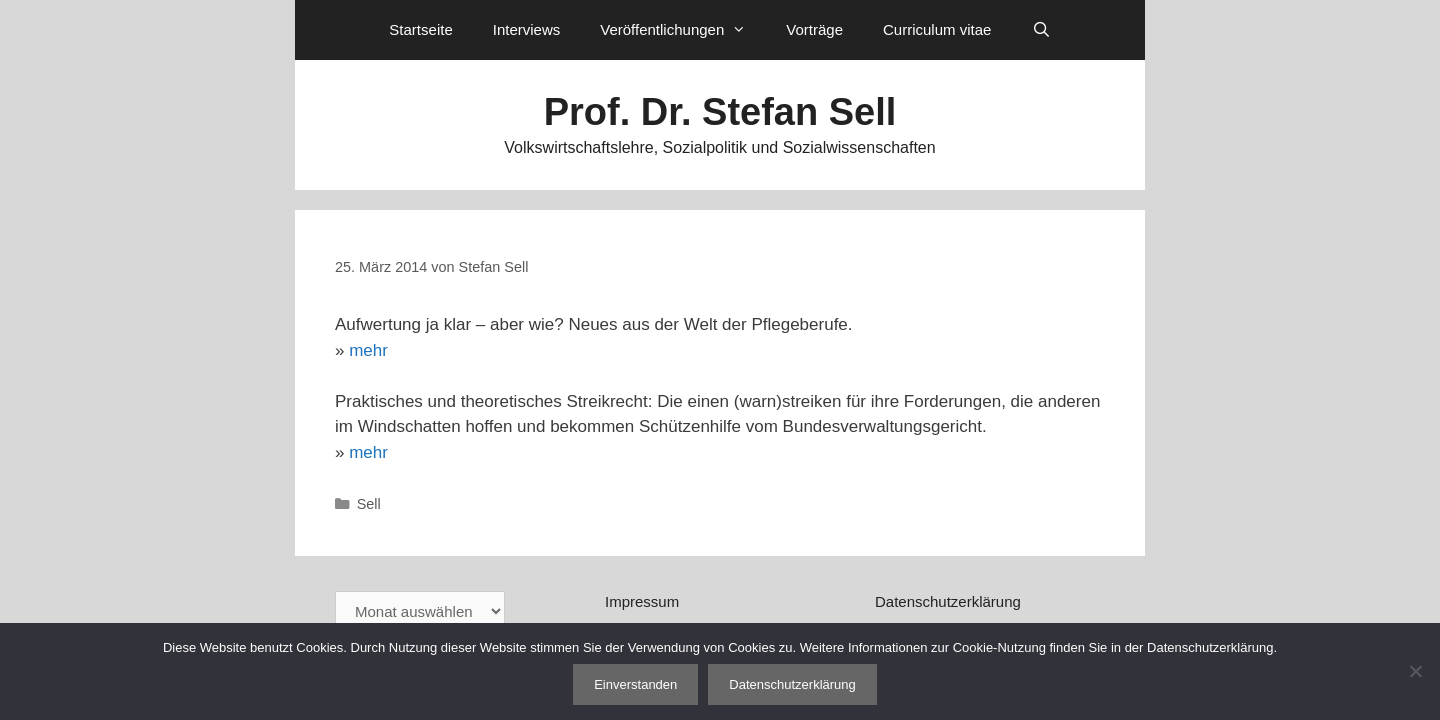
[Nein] (1415, 671)
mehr (368, 350)
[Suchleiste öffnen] (1040, 30)
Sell (369, 504)
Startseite (420, 29)
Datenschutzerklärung (948, 601)
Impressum (642, 601)
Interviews (527, 29)
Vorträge (814, 29)
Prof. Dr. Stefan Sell (720, 112)
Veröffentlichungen (683, 30)
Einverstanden (635, 684)
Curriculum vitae (937, 29)
